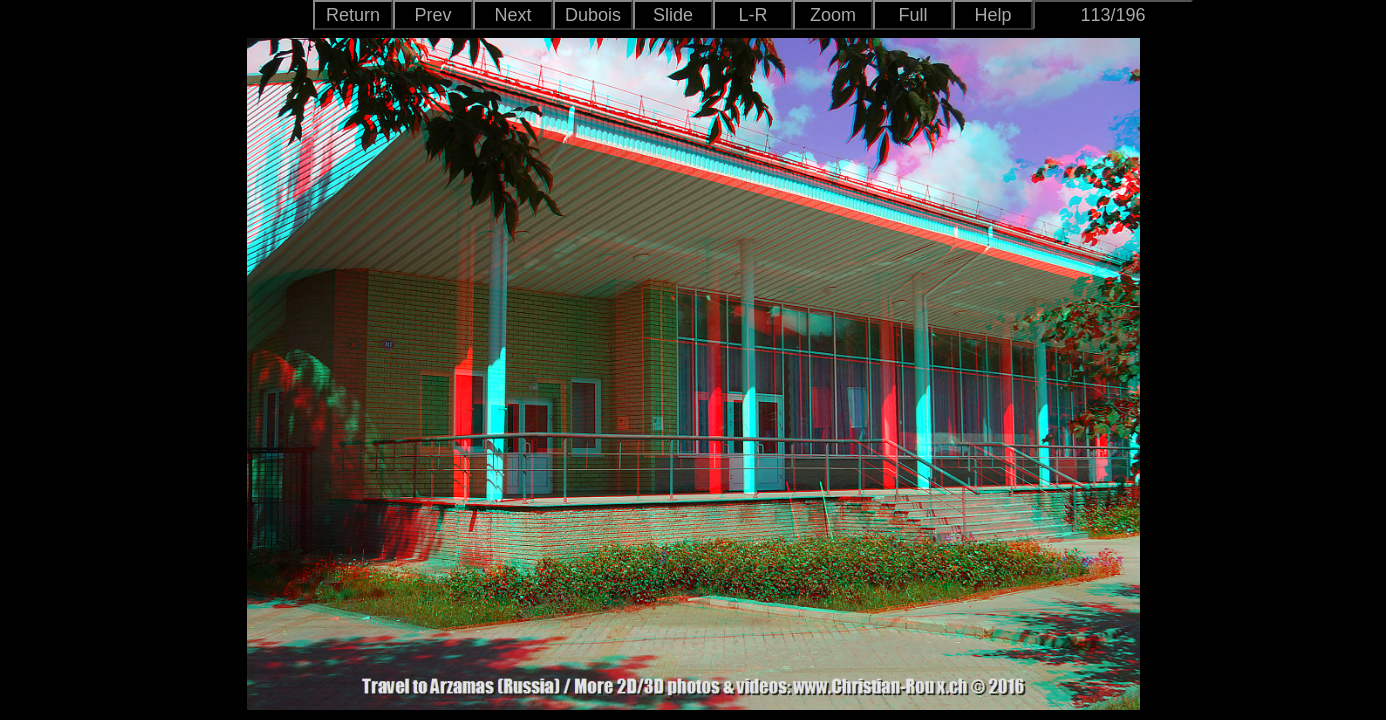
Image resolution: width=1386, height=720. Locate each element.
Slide (673, 15)
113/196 (1112, 15)
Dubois (593, 15)
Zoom (833, 15)
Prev (432, 15)
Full (912, 15)
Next (512, 15)
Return (353, 15)
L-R (752, 15)
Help (992, 15)
